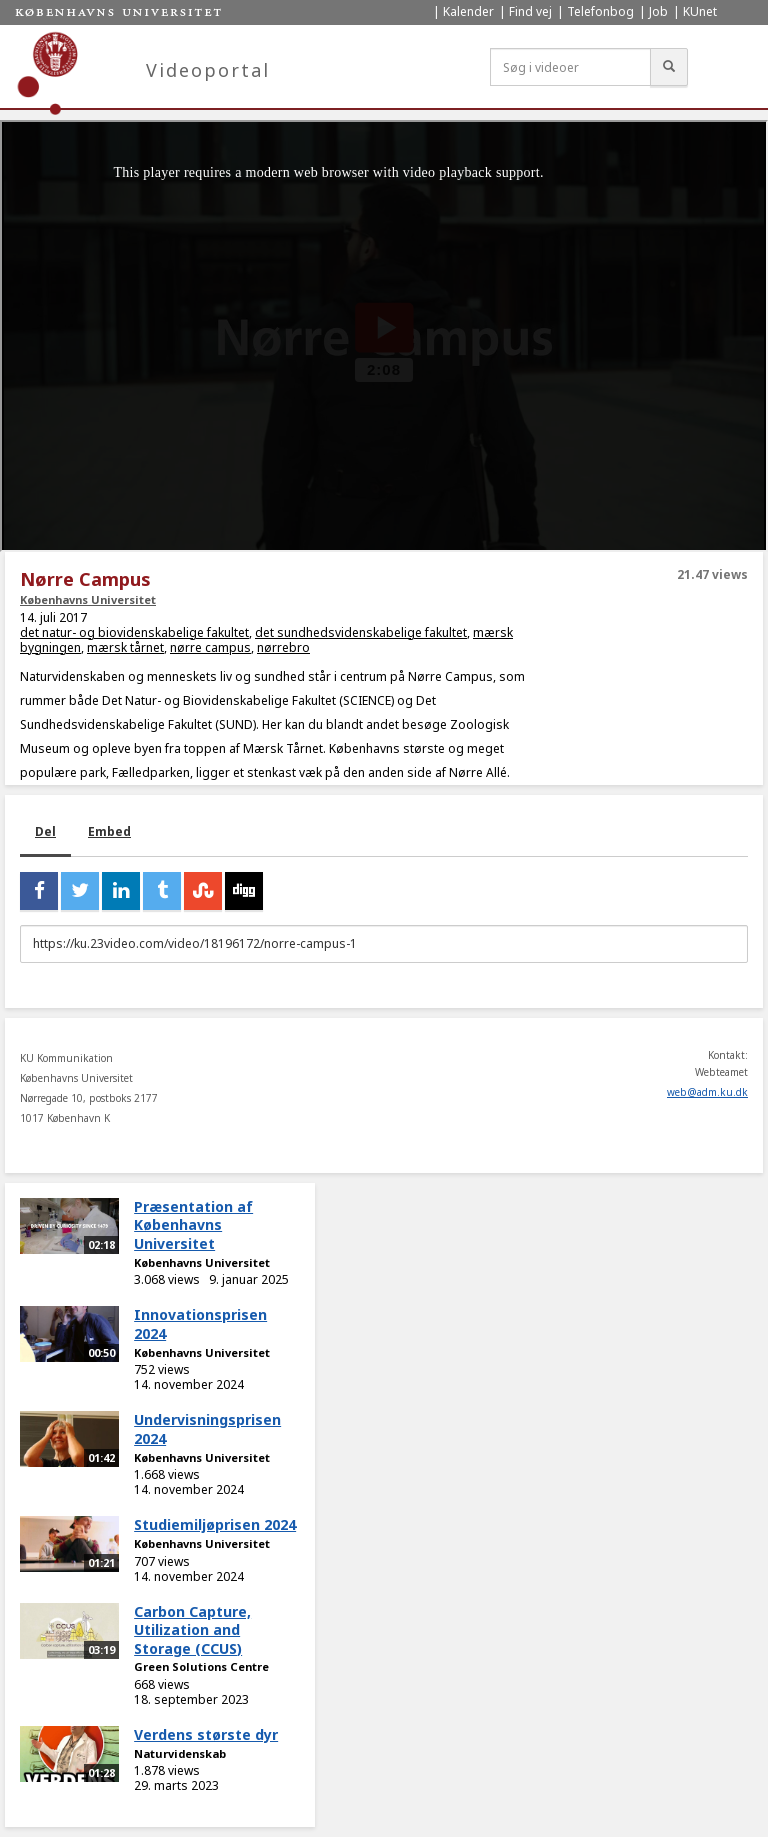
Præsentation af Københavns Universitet (193, 1225)
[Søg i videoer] (570, 67)
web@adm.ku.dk (707, 1092)
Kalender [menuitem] (468, 11)
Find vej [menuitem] (530, 11)
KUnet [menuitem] (700, 11)
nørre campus (210, 647)
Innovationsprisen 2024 (200, 1324)
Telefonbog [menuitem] (600, 11)
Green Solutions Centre (201, 1666)
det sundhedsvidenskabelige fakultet (361, 632)
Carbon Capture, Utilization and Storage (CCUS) (192, 1630)
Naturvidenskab (180, 1753)
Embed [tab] (109, 831)
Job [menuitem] (658, 11)
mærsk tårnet (125, 647)
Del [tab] (45, 831)
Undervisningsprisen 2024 (207, 1429)
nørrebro (283, 647)
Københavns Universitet (88, 599)
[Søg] (669, 67)
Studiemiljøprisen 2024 (215, 1524)
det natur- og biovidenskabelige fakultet (134, 632)
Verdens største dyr (206, 1734)
